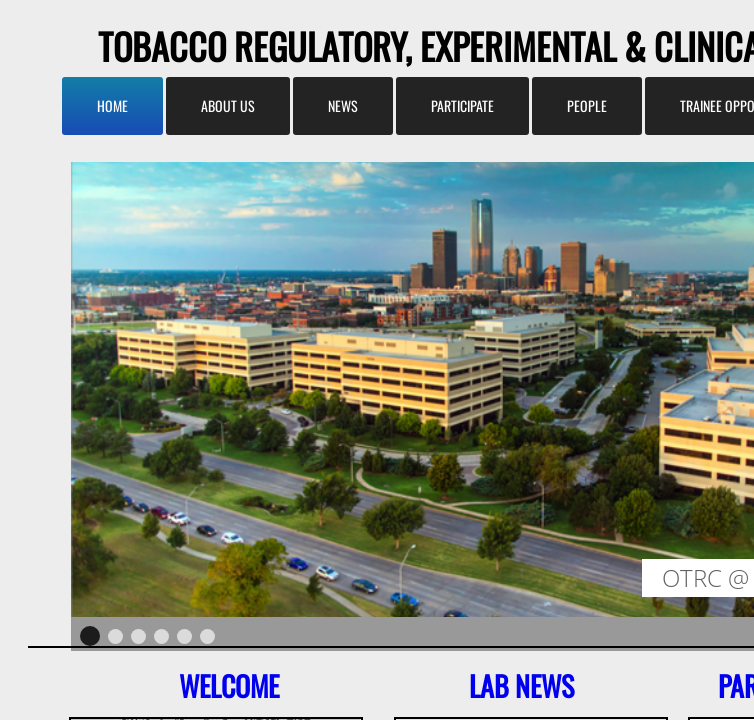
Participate (462, 105)
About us (228, 105)
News (343, 105)
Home (112, 105)
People (587, 105)
